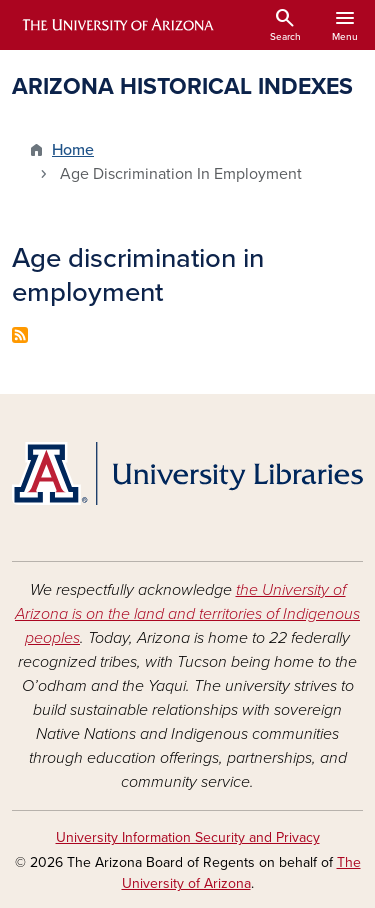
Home (73, 150)
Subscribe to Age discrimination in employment (20, 335)
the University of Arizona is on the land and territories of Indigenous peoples (187, 614)
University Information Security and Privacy (188, 837)
